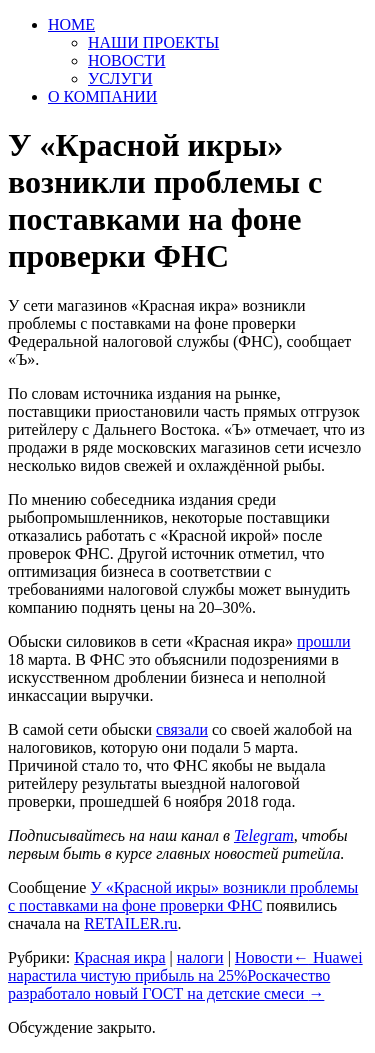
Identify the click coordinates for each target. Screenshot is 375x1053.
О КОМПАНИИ (102, 96)
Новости (264, 957)
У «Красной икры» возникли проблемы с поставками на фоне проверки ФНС (183, 896)
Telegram (264, 835)
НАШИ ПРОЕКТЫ (153, 42)
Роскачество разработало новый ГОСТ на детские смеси (169, 984)
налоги (200, 957)
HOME (71, 24)
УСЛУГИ (120, 78)
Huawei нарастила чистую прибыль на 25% (185, 966)
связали (182, 729)
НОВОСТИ (127, 60)
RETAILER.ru (130, 923)
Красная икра (119, 957)
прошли (323, 641)
